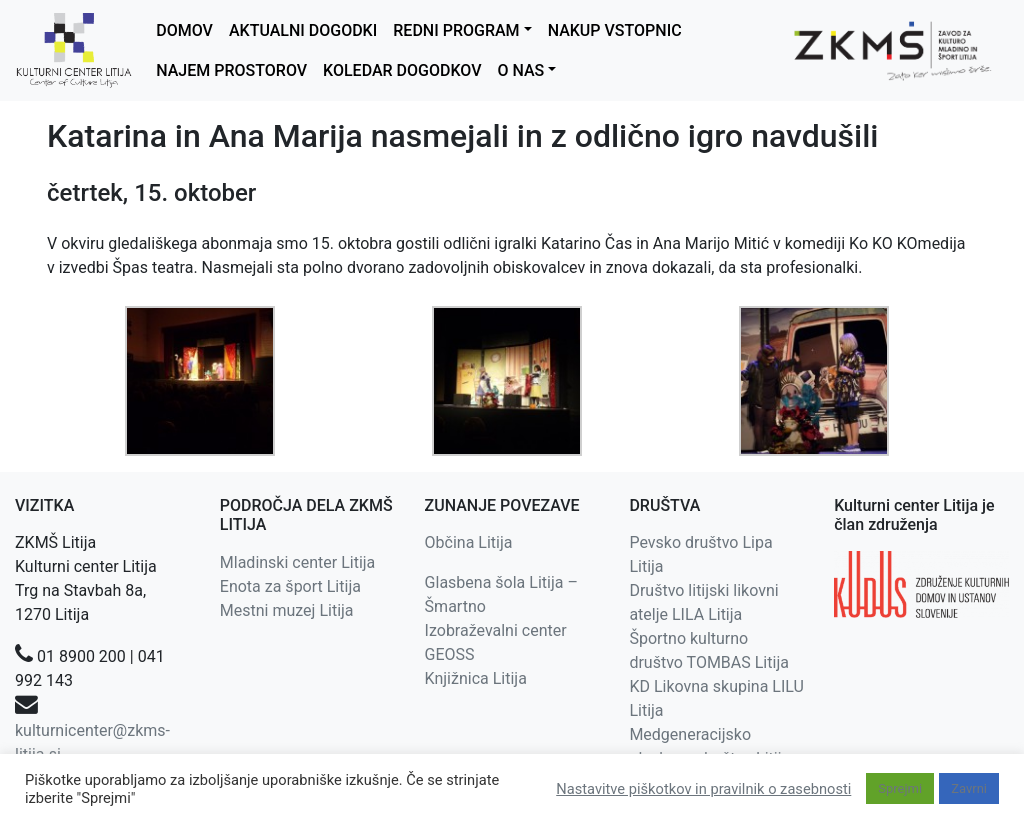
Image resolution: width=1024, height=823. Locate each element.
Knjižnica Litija (476, 678)
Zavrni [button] (969, 788)
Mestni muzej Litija (287, 610)
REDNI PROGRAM (456, 30)
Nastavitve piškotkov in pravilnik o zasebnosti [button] (703, 789)
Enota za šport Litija (290, 586)
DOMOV (184, 30)
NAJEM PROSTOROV (231, 70)
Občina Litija (469, 542)
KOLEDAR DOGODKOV (402, 70)
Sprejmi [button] (900, 788)
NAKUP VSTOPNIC (615, 30)
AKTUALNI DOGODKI (303, 30)
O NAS (520, 70)
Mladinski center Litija (298, 562)
